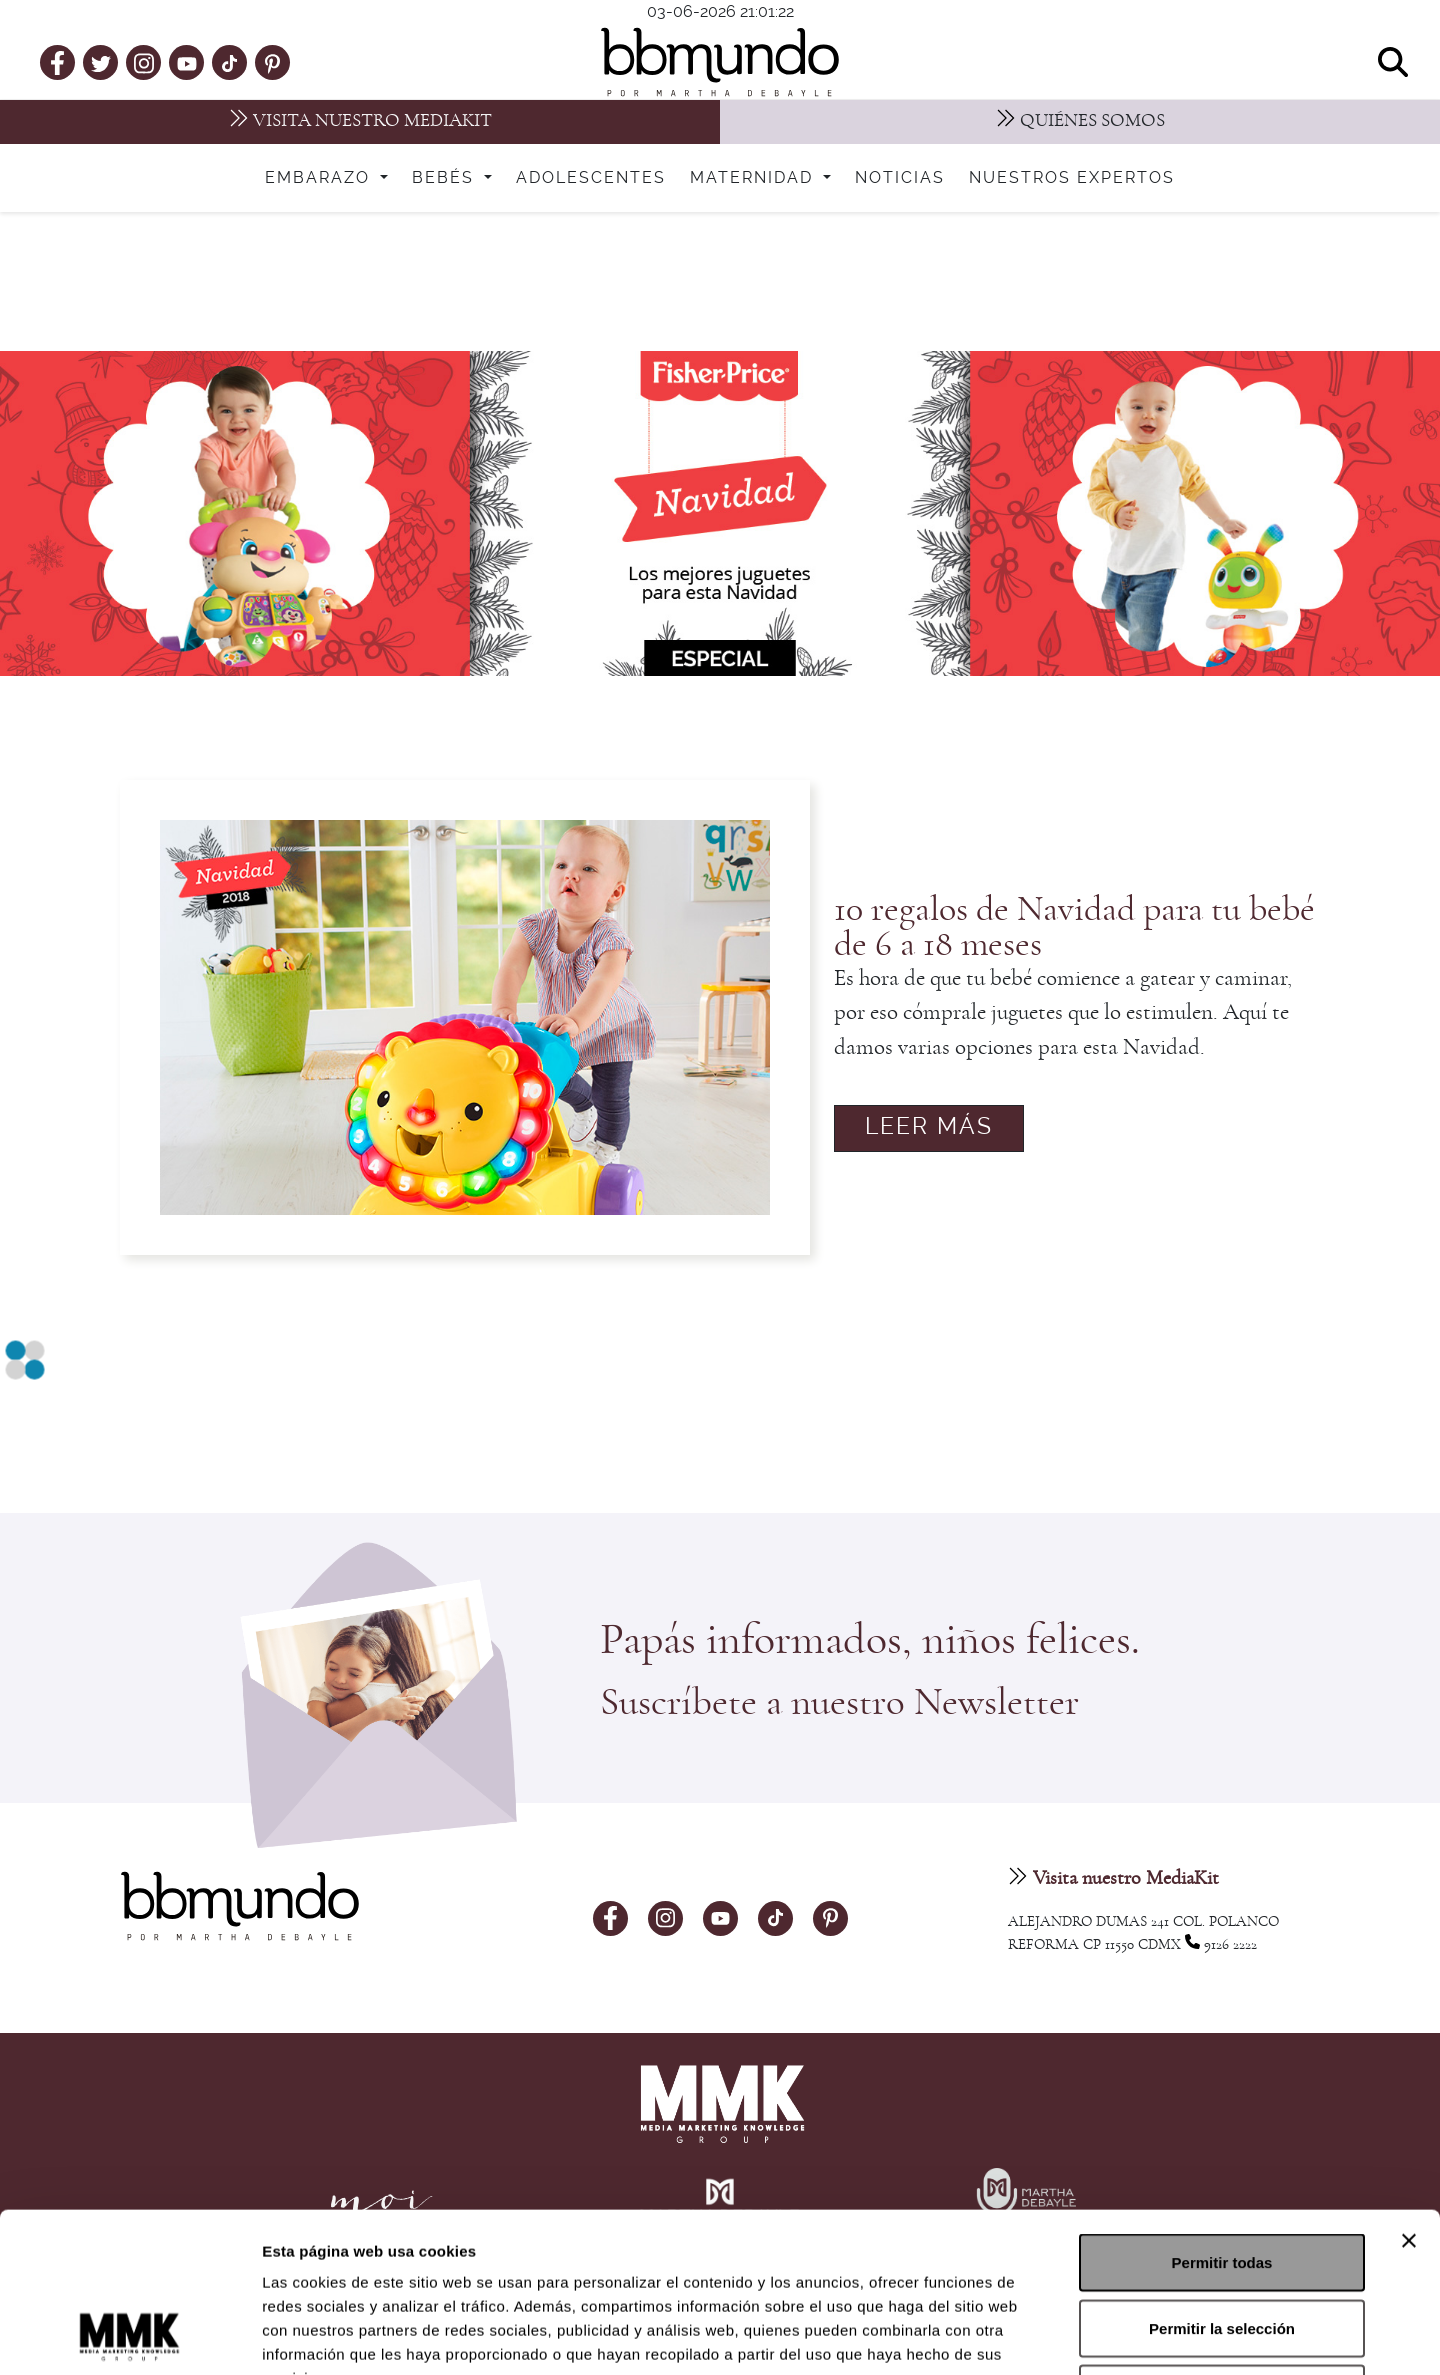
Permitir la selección (1222, 2178)
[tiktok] (229, 62)
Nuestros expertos (1072, 178)
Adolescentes (591, 178)
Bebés (446, 178)
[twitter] (101, 62)
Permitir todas (1222, 2112)
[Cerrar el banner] (1409, 2091)
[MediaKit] (360, 122)
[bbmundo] (720, 62)
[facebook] (57, 62)
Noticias (900, 178)
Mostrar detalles (1082, 2335)
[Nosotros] (1080, 122)
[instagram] (144, 61)
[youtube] (187, 62)
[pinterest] (272, 62)
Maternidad (754, 178)
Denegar (1222, 2243)
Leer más (929, 1127)
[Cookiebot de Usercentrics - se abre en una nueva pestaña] (129, 2336)
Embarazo (320, 178)
